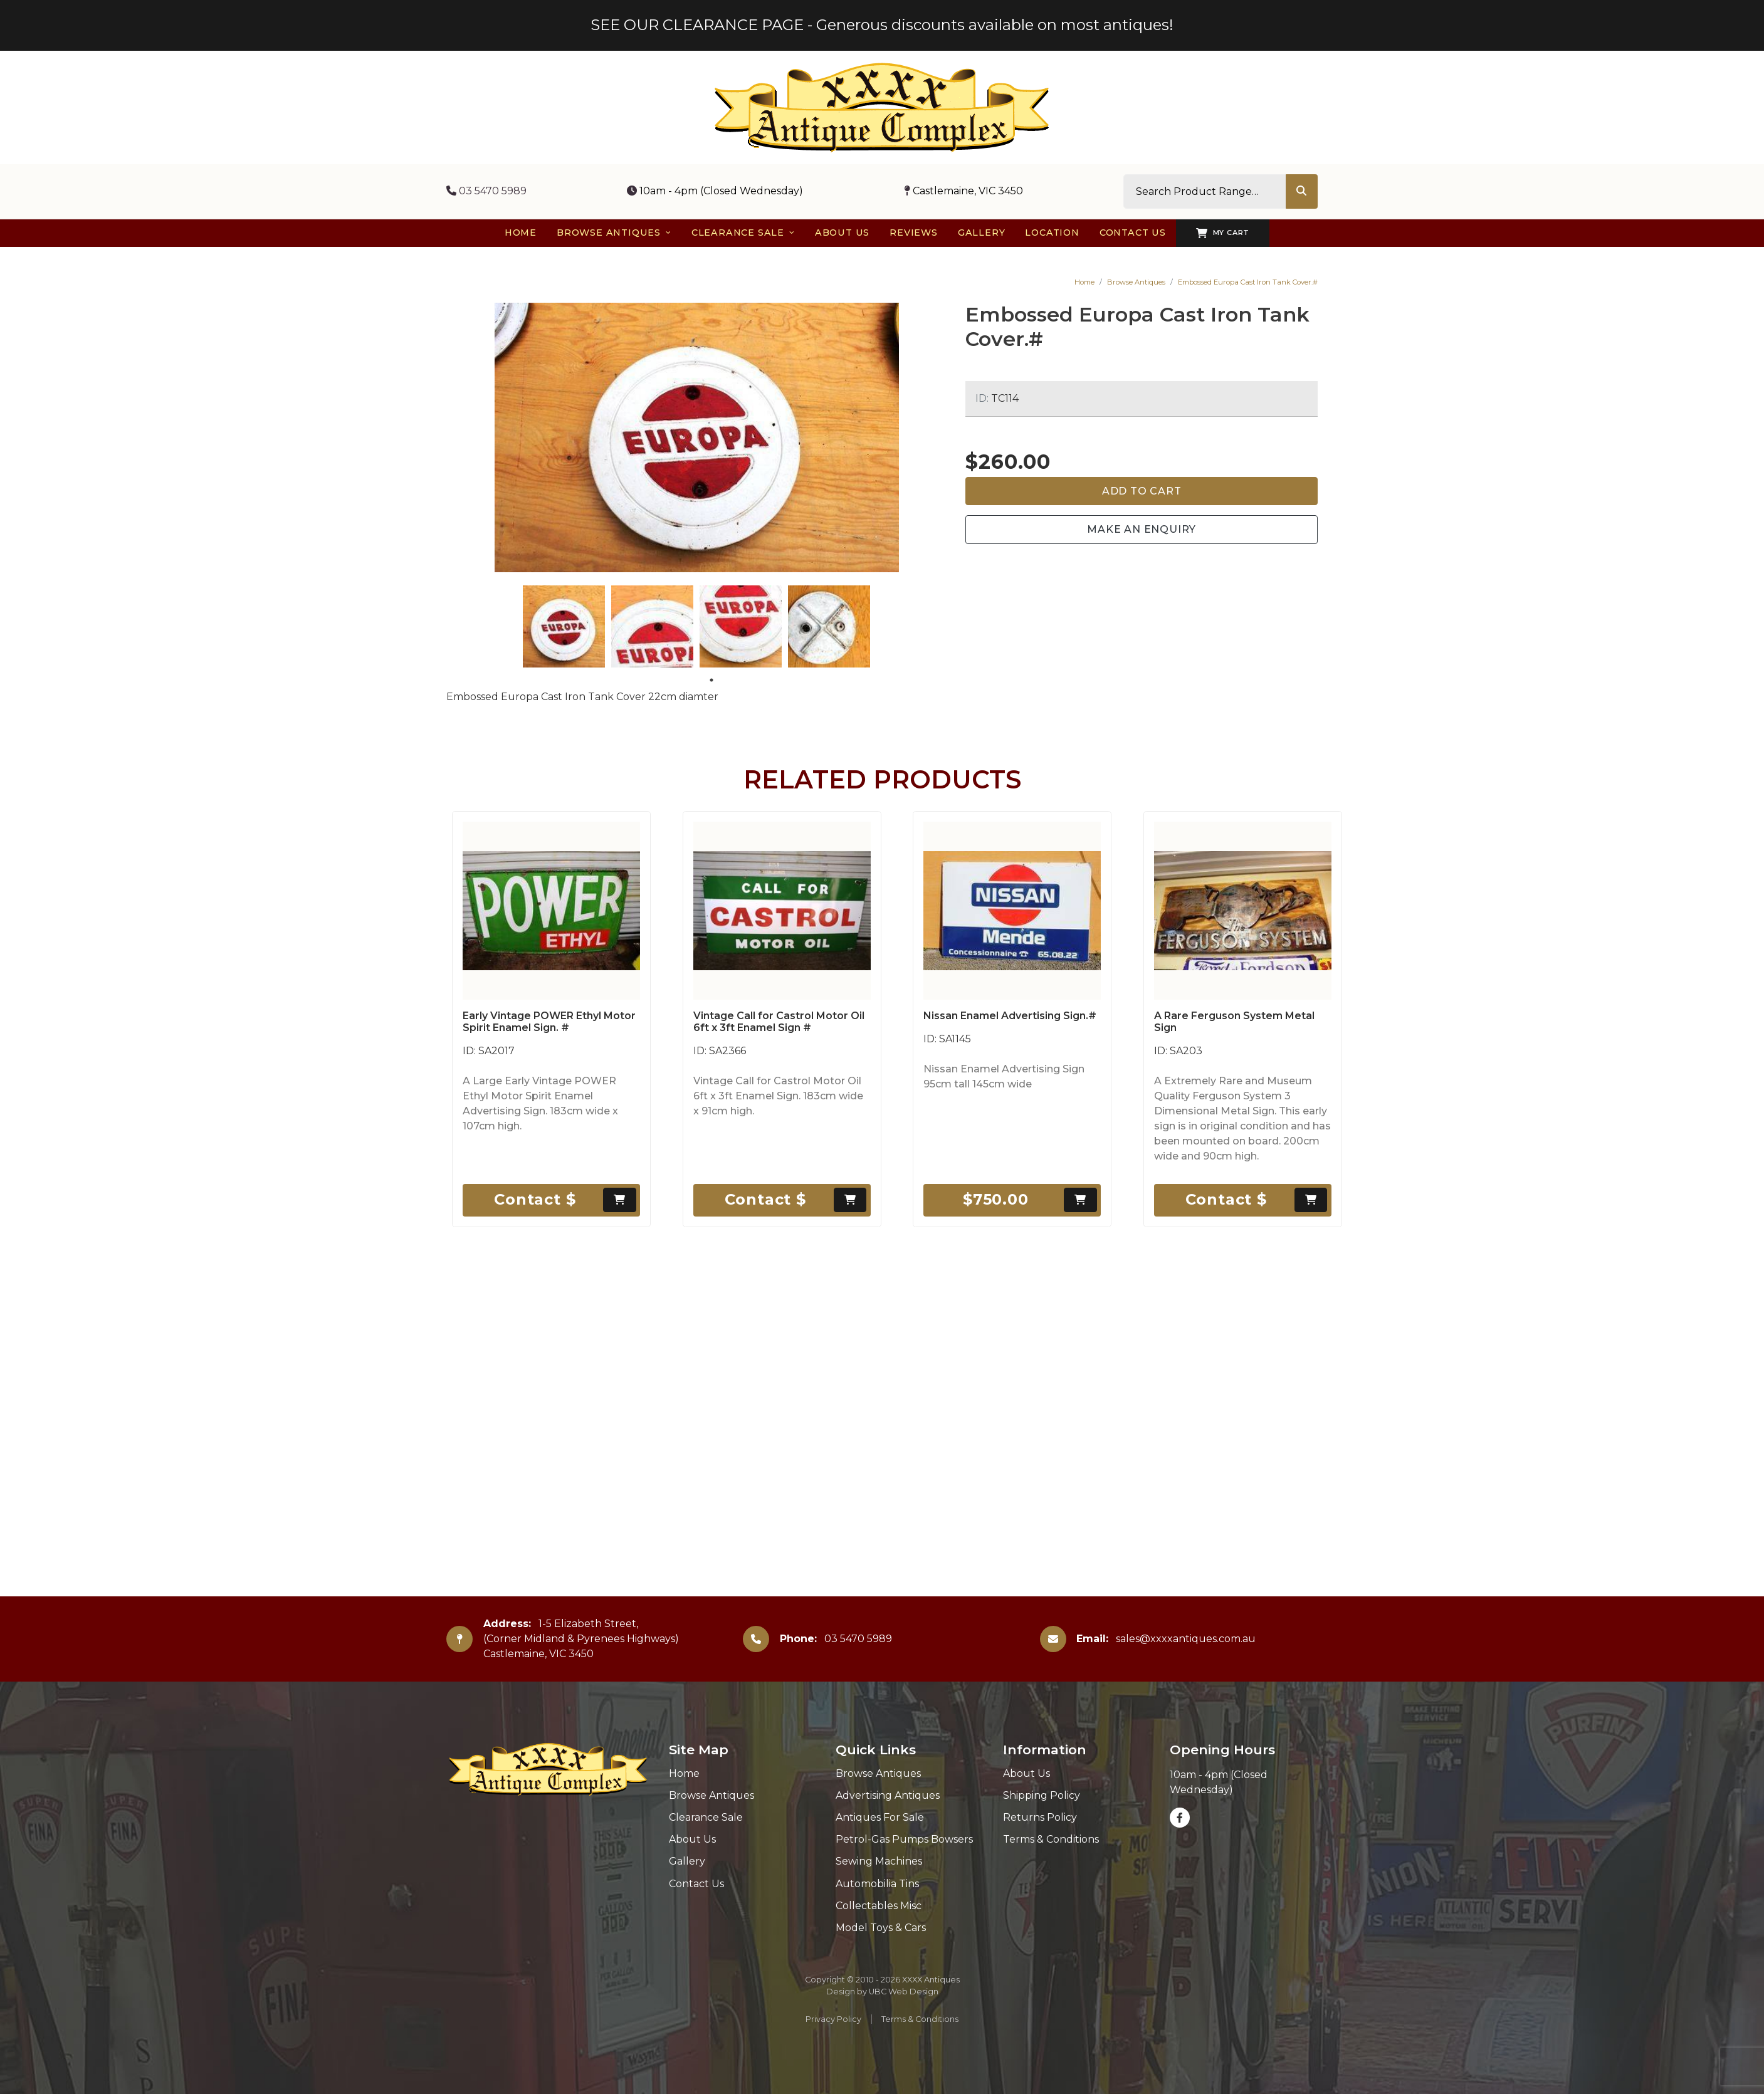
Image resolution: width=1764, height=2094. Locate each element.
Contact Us (696, 1884)
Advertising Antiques (888, 1795)
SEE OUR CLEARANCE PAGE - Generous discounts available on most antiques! (882, 25)
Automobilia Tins (877, 1884)
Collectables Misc (878, 1906)
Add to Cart (1142, 491)
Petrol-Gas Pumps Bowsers (904, 1839)
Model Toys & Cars (881, 1928)
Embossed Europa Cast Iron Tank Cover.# (1248, 282)
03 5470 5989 (486, 191)
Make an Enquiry (1141, 529)
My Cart (1222, 233)
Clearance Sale (706, 1817)
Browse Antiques (1136, 282)
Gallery (687, 1861)
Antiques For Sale (880, 1817)
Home (1084, 282)
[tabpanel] (564, 626)
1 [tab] (711, 680)
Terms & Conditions (1051, 1839)
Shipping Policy (1041, 1795)
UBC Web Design (903, 1991)
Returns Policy (1040, 1817)
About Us (692, 1839)
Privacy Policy (833, 2019)
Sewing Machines (879, 1861)
